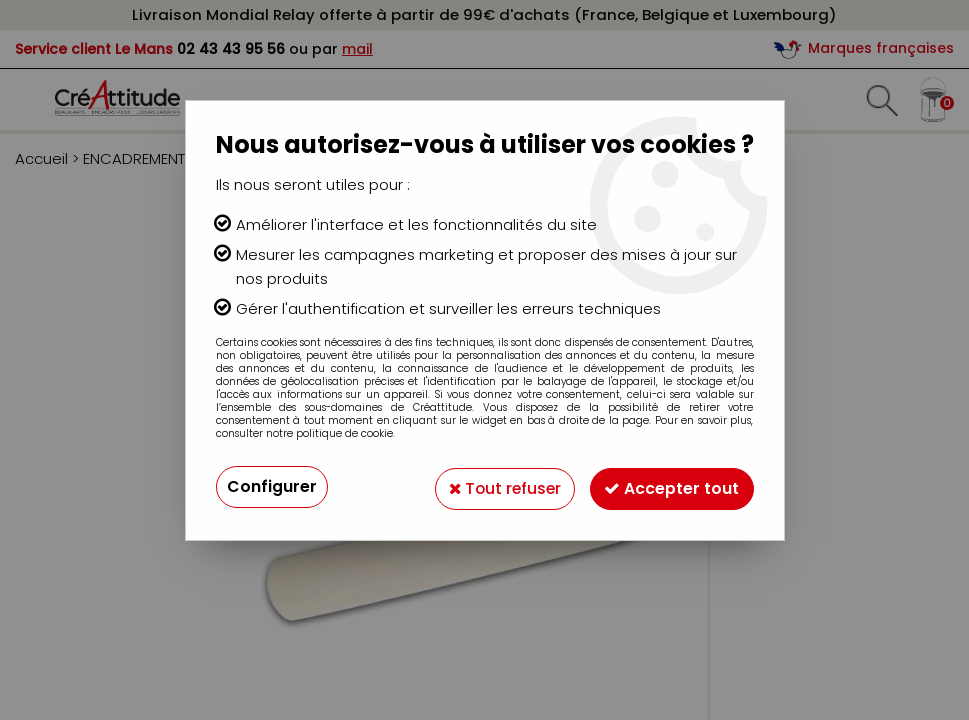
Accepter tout (670, 486)
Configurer (272, 486)
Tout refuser (498, 486)
